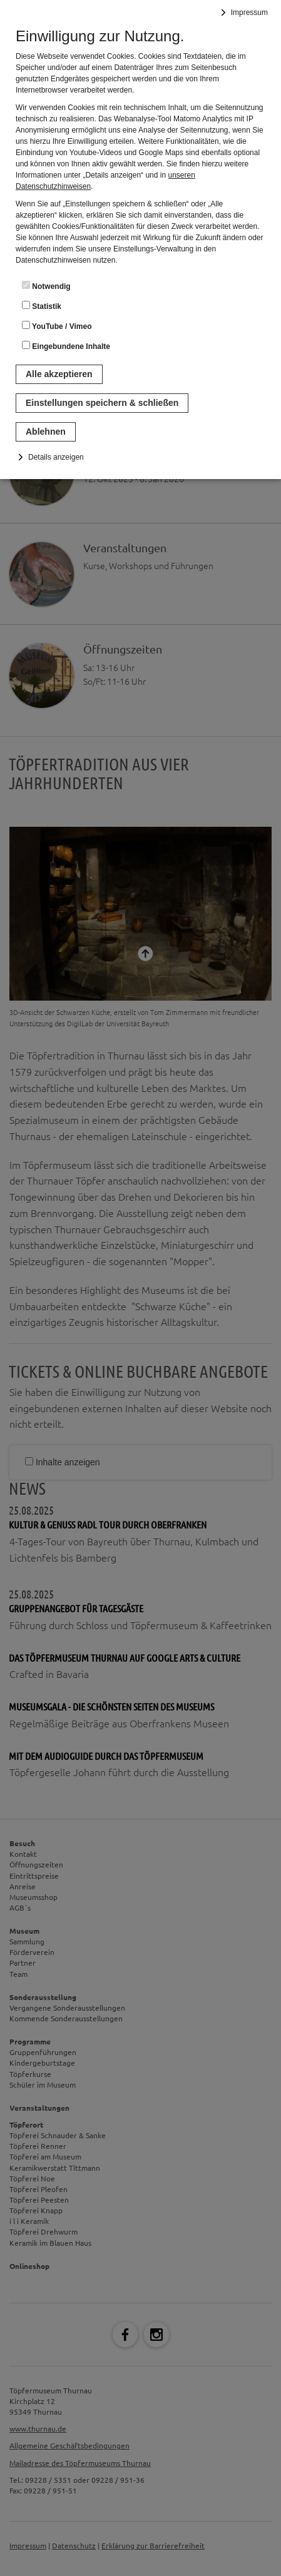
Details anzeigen (56, 457)
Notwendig (46, 286)
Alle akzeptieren (59, 374)
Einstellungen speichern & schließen (102, 403)
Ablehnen (46, 432)
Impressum (249, 12)
